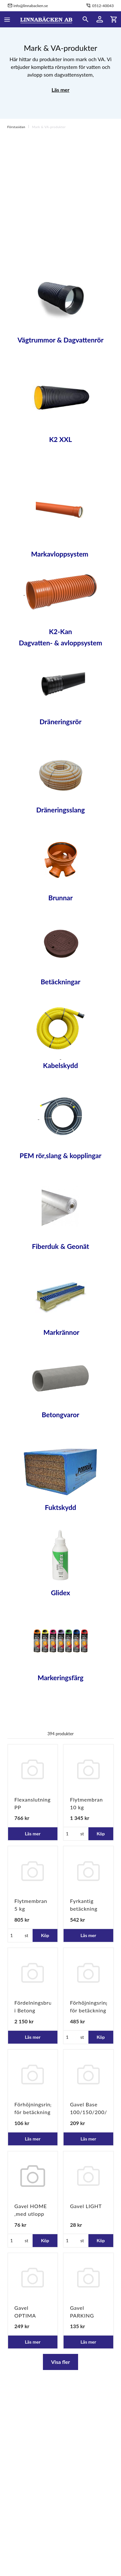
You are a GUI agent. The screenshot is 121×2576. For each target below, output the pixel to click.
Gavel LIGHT (86, 2206)
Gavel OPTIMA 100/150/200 (32, 2315)
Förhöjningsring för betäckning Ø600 (34, 2112)
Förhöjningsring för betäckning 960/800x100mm (92, 2010)
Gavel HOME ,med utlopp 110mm (31, 2214)
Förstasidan (16, 127)
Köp (101, 1833)
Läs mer (60, 90)
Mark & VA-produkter (49, 127)
